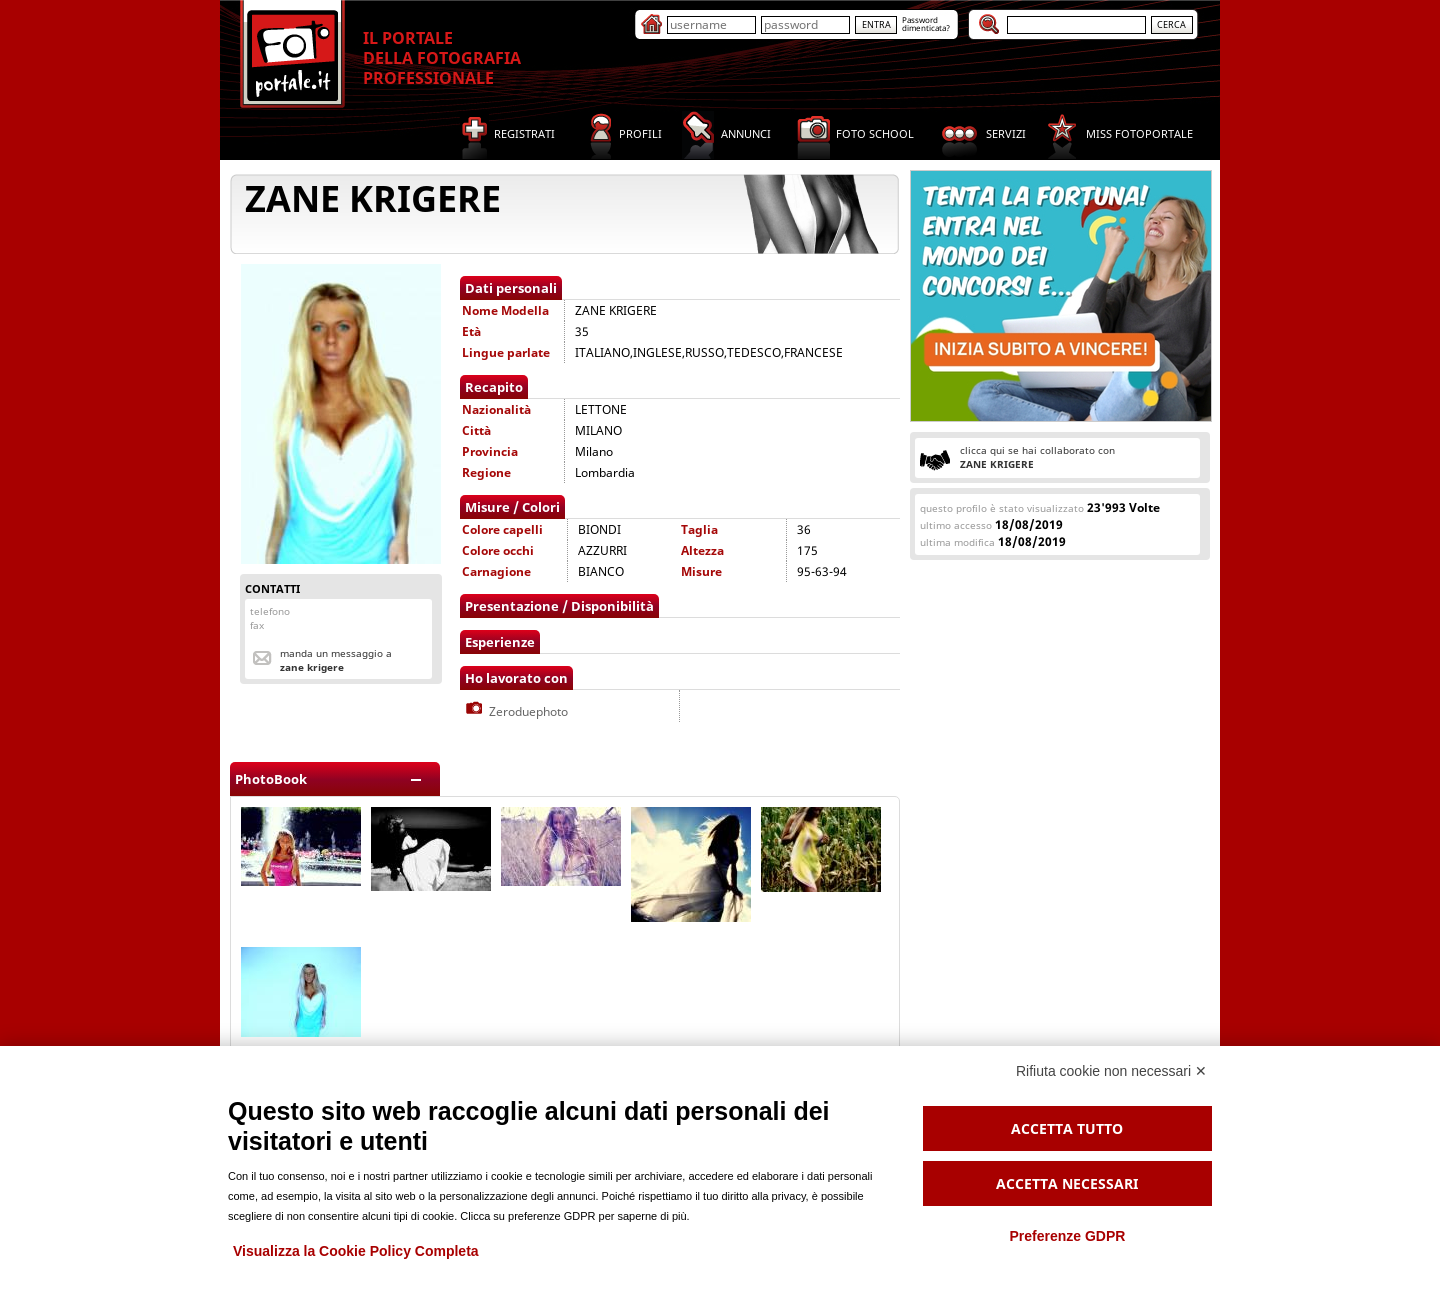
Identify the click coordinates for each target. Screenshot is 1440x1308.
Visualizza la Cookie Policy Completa (356, 1251)
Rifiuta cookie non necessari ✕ (1111, 1071)
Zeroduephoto (515, 711)
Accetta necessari (1067, 1183)
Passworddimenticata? (926, 23)
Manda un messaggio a (336, 660)
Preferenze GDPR (1067, 1236)
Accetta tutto (1067, 1128)
